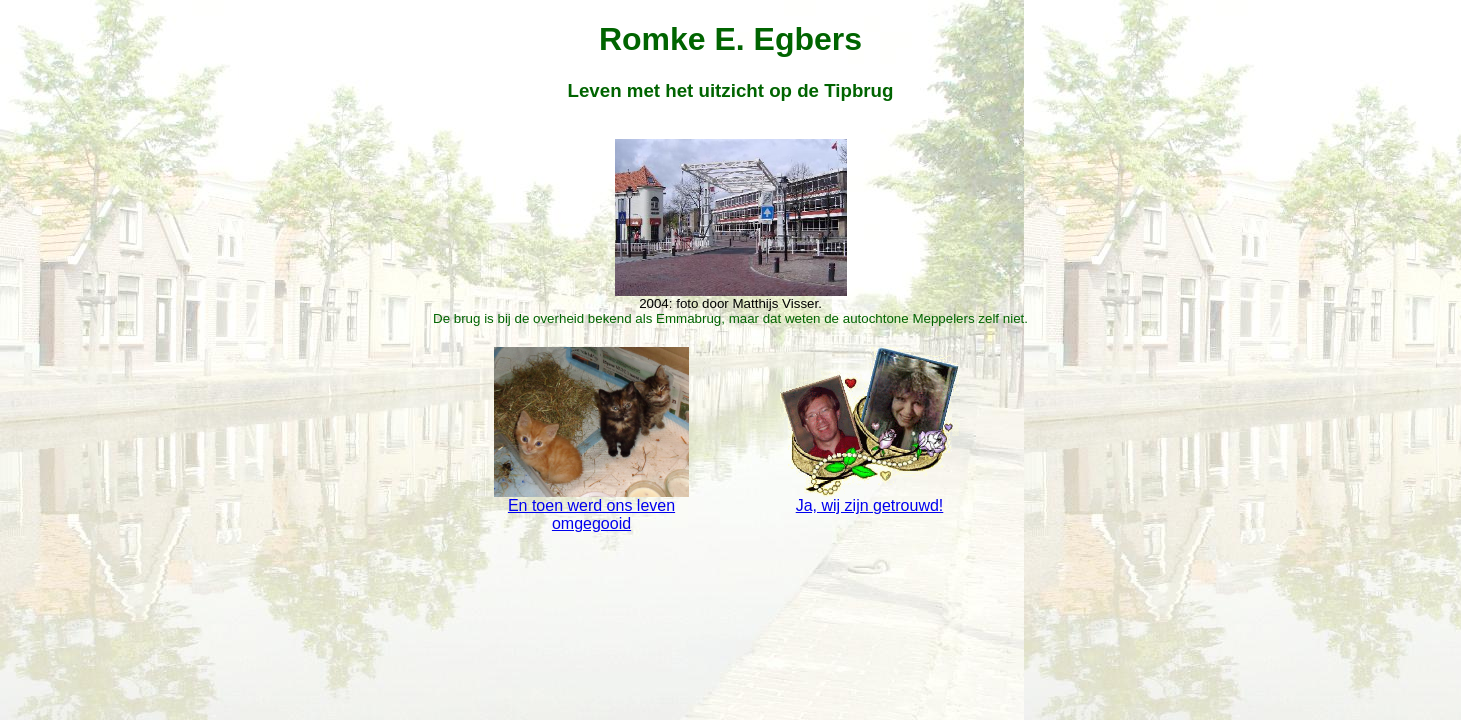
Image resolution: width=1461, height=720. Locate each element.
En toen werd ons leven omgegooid (591, 507)
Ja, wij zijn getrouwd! (869, 498)
